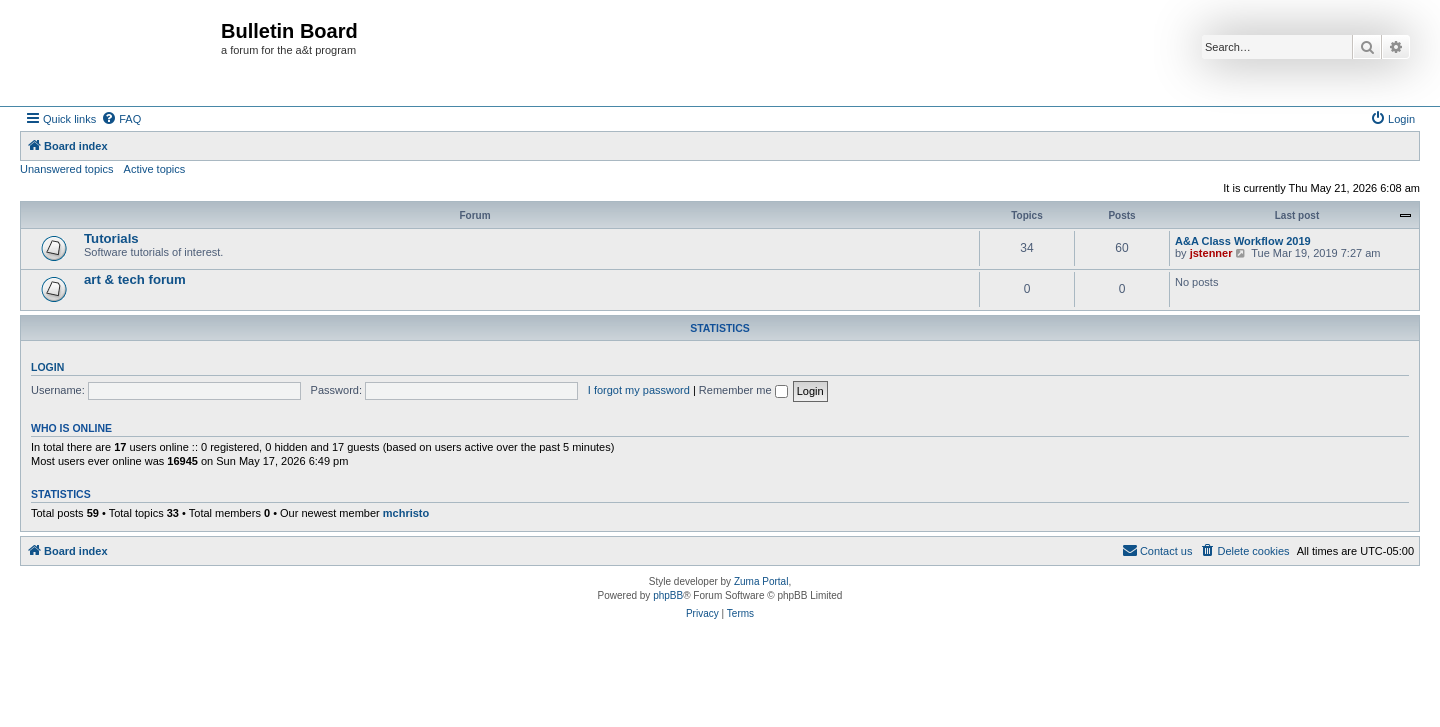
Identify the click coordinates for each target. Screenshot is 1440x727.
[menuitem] (121, 119)
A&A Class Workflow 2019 (1243, 241)
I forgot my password (639, 390)
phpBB (668, 595)
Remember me (743, 390)
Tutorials (111, 238)
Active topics (155, 169)
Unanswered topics (67, 169)
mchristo (406, 513)
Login (47, 367)
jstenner (1211, 253)
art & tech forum (135, 279)
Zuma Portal (761, 581)
